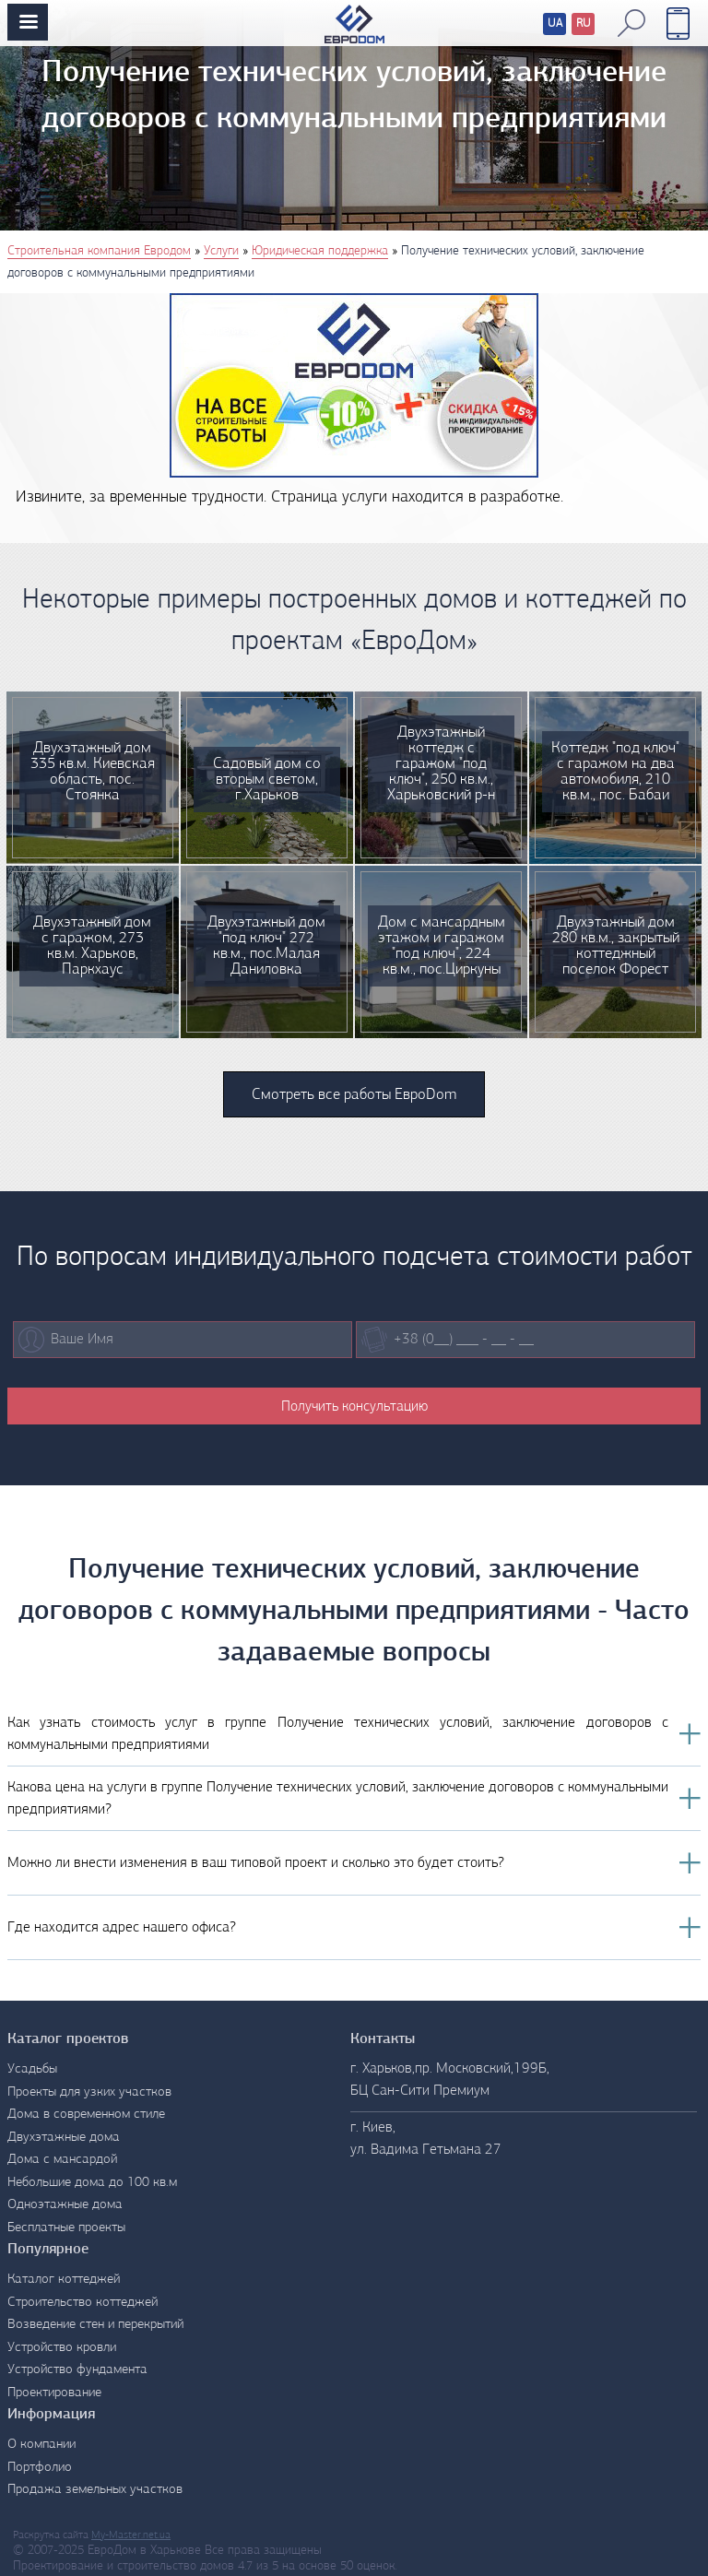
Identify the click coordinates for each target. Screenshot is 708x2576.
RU (583, 24)
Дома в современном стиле (86, 2114)
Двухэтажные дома (63, 2138)
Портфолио (39, 2468)
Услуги (221, 251)
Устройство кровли (61, 2348)
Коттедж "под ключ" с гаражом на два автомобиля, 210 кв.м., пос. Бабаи (615, 771)
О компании (41, 2445)
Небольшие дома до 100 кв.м (92, 2183)
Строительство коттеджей (82, 2303)
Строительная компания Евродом (99, 251)
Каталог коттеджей (63, 2279)
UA (555, 24)
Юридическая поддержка (320, 251)
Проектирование (54, 2393)
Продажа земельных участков (95, 2490)
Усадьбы (32, 2069)
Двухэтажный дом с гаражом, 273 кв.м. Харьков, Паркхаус (92, 946)
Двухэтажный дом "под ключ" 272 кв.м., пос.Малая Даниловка (266, 946)
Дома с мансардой (62, 2160)
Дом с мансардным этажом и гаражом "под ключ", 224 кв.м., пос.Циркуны (441, 946)
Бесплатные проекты (66, 2228)
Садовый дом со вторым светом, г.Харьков (267, 779)
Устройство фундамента (77, 2370)
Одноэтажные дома (65, 2205)
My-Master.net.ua (131, 2535)
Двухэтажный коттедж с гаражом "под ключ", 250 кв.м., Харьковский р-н (441, 764)
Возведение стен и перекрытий (95, 2325)
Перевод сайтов (539, 26)
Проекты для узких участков (89, 2092)
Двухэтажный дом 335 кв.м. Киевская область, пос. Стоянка (92, 771)
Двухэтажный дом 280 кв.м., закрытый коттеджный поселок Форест (615, 946)
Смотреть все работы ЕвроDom (354, 1095)
